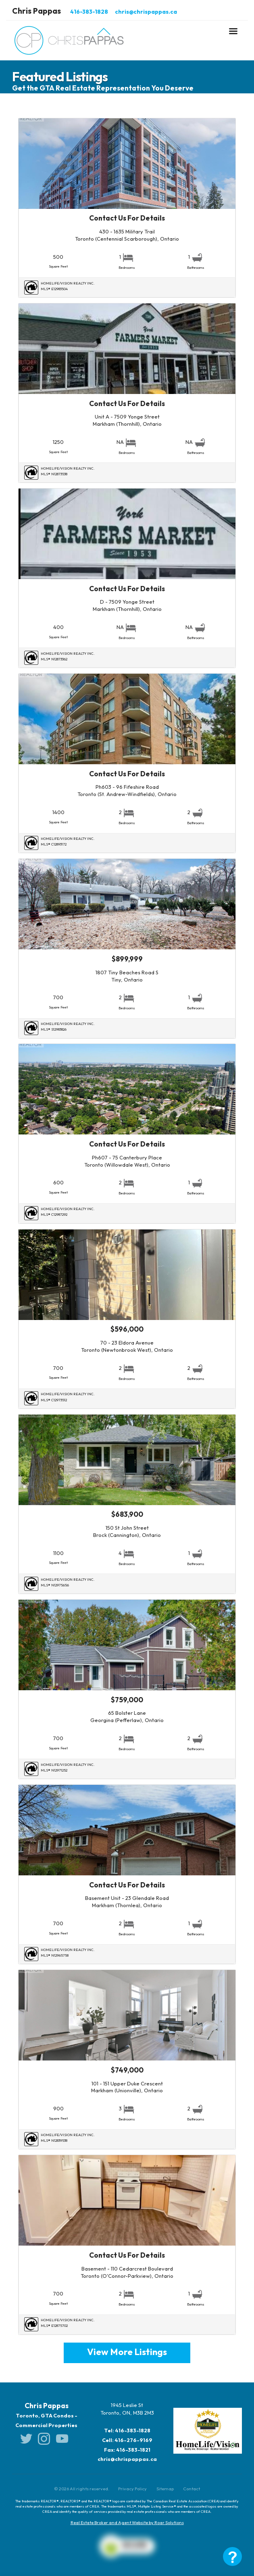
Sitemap (165, 2488)
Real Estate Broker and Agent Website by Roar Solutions (127, 2522)
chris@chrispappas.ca (146, 11)
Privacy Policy (132, 2488)
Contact (191, 2488)
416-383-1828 (89, 11)
